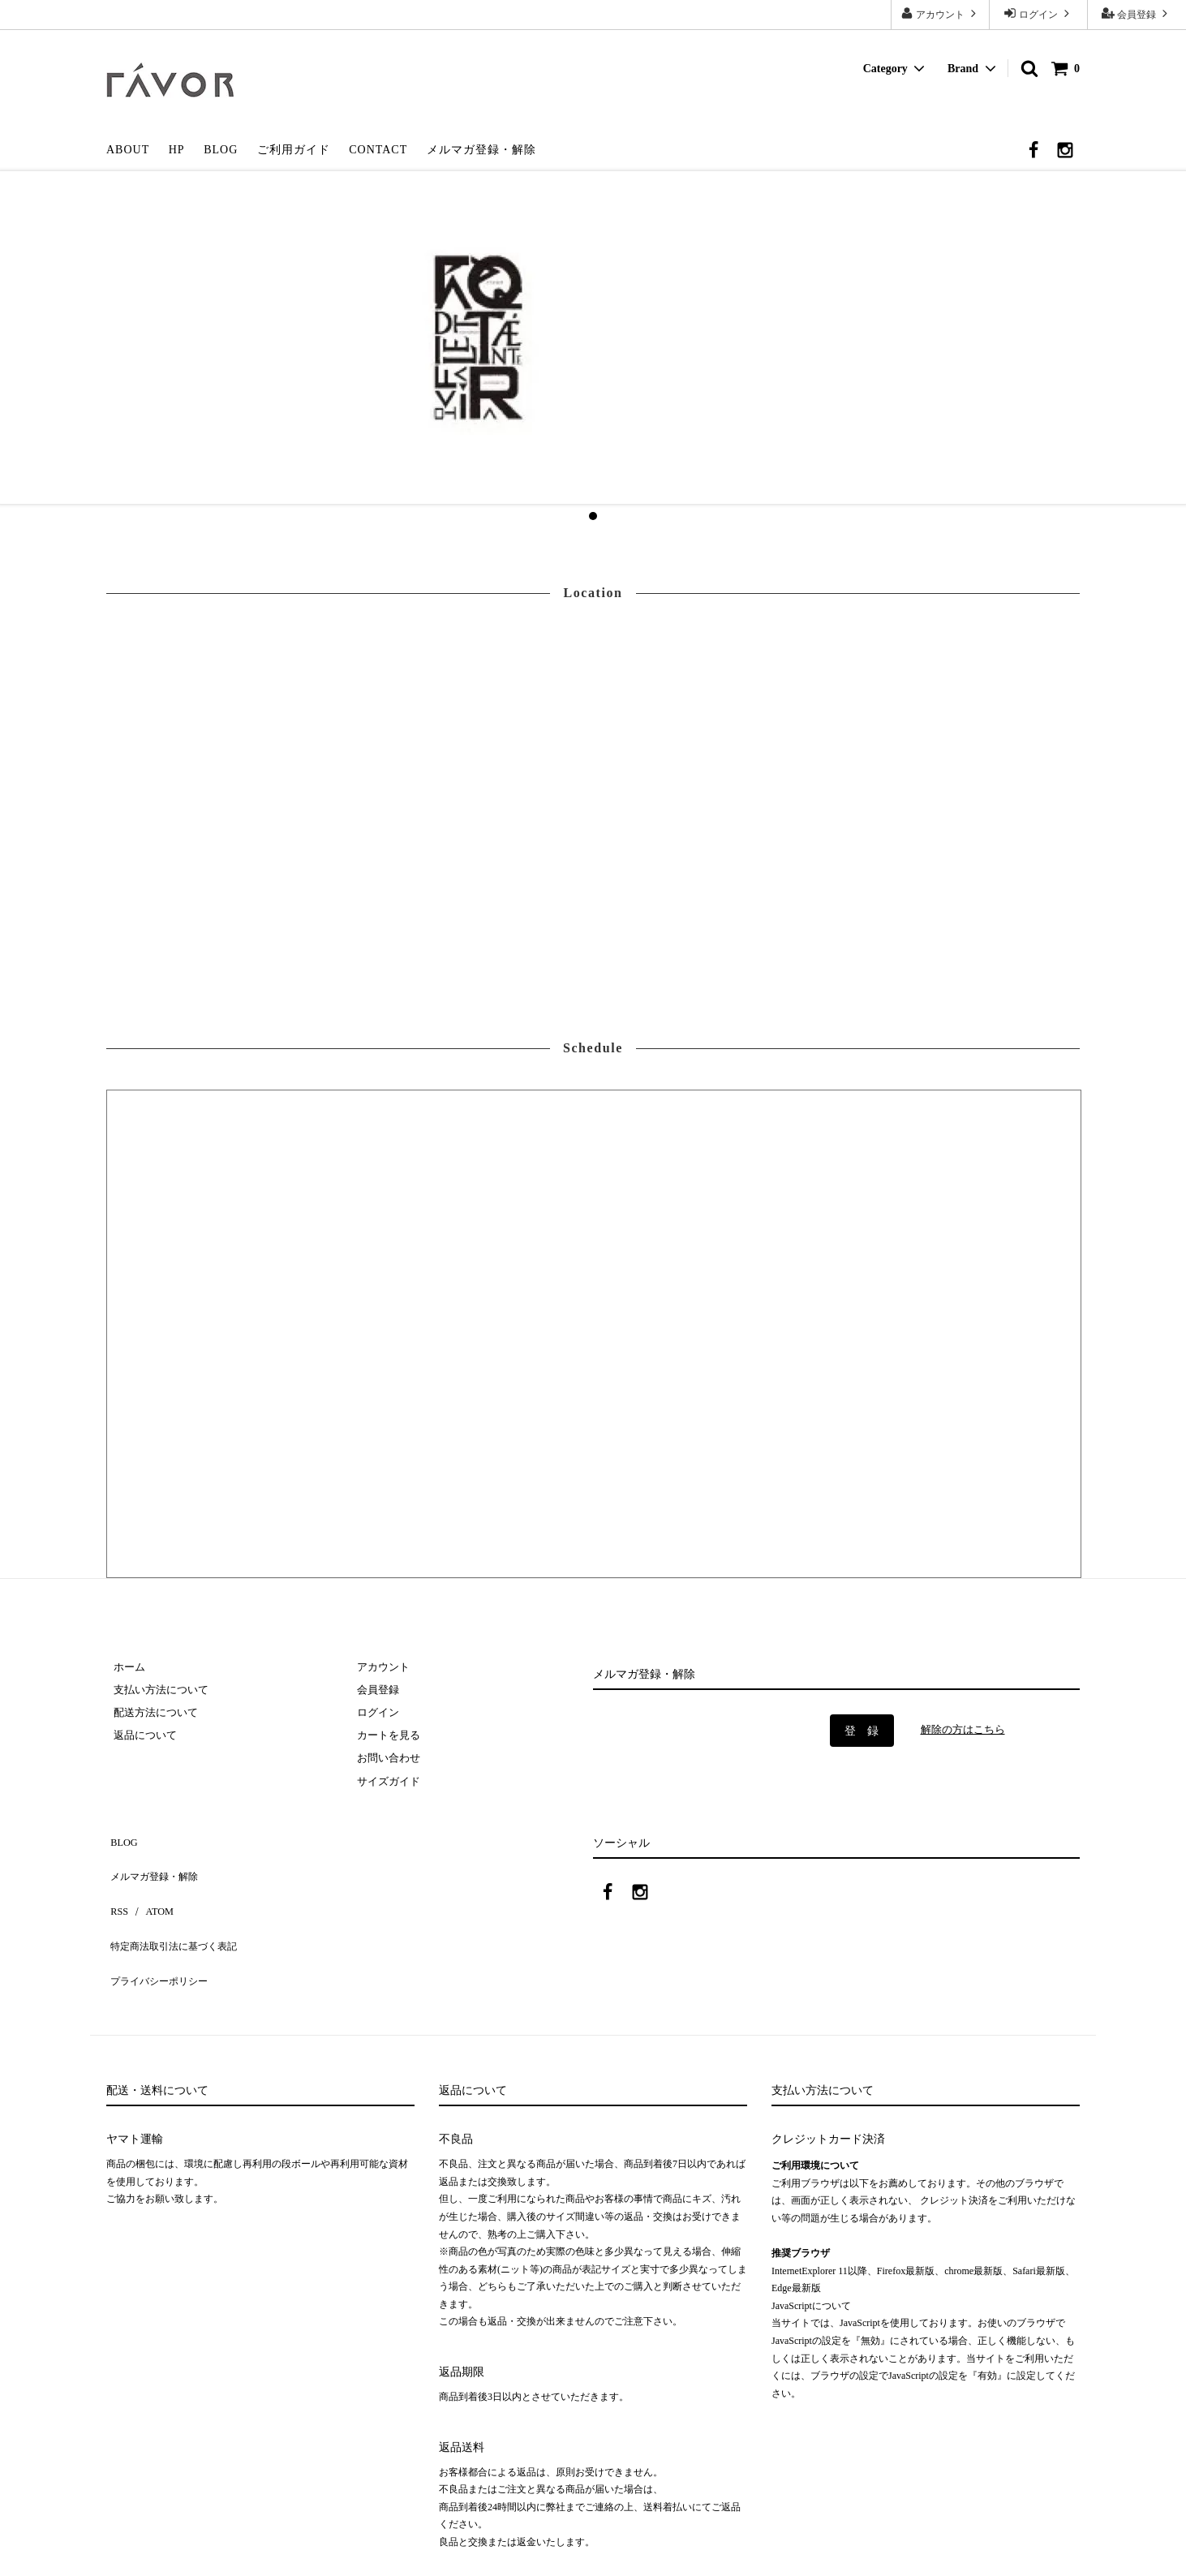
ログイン (1038, 13)
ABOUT (127, 150)
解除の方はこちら (966, 1729)
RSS (116, 1892)
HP (177, 150)
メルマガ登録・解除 (481, 150)
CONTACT (378, 150)
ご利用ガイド (293, 150)
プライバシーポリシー (163, 1939)
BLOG (221, 150)
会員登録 (1136, 13)
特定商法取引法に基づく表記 (180, 1915)
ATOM (150, 1892)
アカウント (940, 13)
